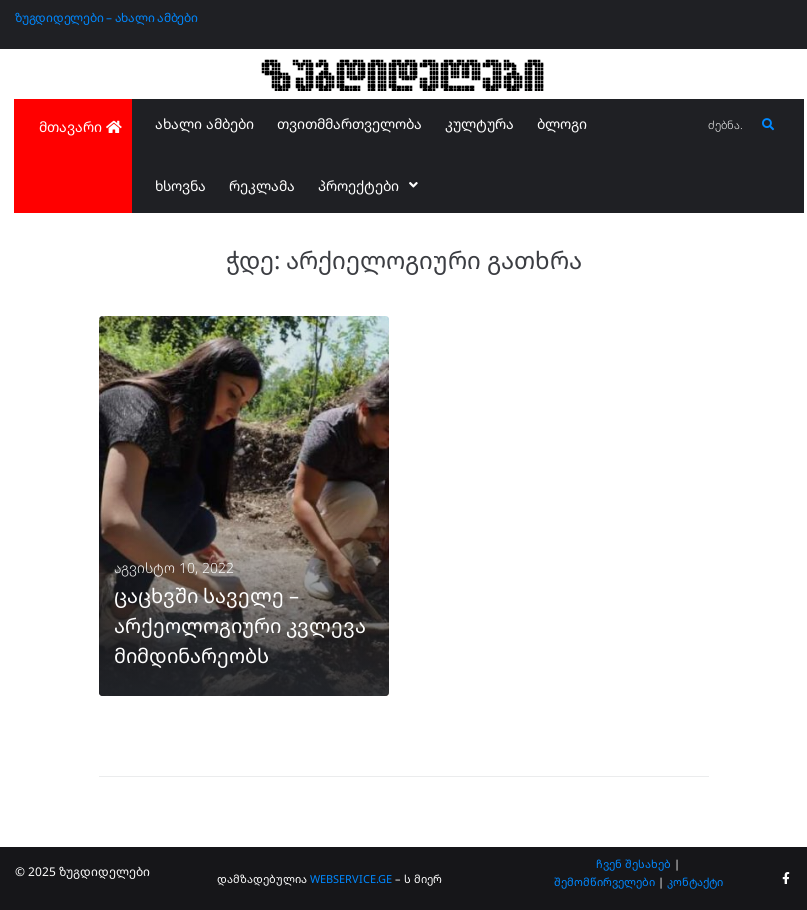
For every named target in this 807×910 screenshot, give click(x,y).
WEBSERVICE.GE (352, 878)
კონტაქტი (695, 881)
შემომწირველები (604, 881)
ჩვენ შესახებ (633, 863)
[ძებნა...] (726, 125)
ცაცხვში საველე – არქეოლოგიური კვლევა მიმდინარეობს (240, 625)
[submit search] (768, 125)
